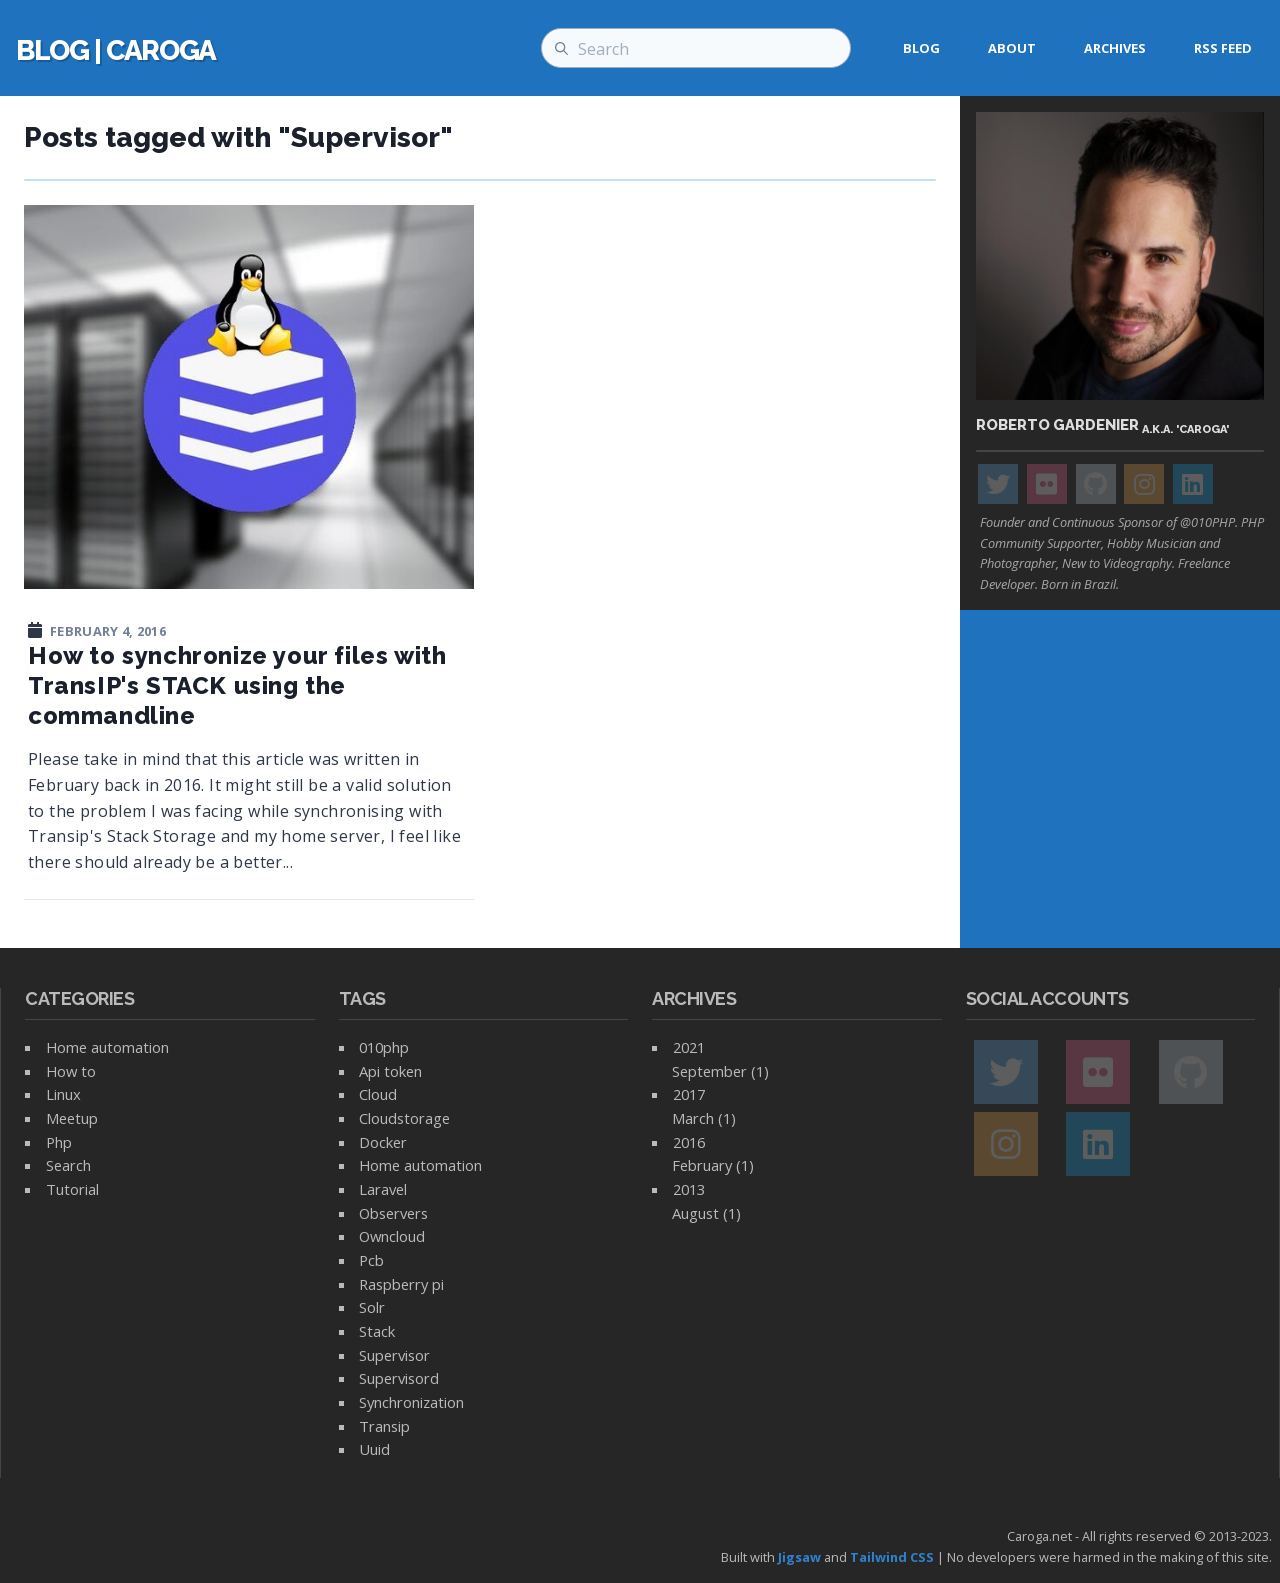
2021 (689, 1047)
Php (59, 1142)
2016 (689, 1142)
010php (384, 1047)
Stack (377, 1331)
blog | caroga (116, 50)
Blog (921, 48)
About (1012, 48)
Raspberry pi (401, 1284)
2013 (689, 1189)
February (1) (713, 1165)
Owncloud (392, 1236)
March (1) (704, 1118)
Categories (80, 998)
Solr (372, 1307)
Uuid (374, 1449)
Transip (384, 1426)
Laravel (383, 1189)
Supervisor (394, 1355)
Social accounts (1047, 998)
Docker (383, 1142)
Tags (362, 998)
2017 (689, 1094)
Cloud (378, 1094)
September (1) (720, 1071)
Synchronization (411, 1402)
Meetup (72, 1118)
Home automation (107, 1047)
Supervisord (399, 1378)
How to (71, 1071)
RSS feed (1223, 48)
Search (68, 1165)
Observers (393, 1213)
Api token (390, 1071)
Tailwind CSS (892, 1557)
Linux (63, 1094)
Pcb (371, 1260)
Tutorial (72, 1189)
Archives (1115, 48)
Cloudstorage (404, 1118)
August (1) (706, 1213)
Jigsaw (799, 1557)
